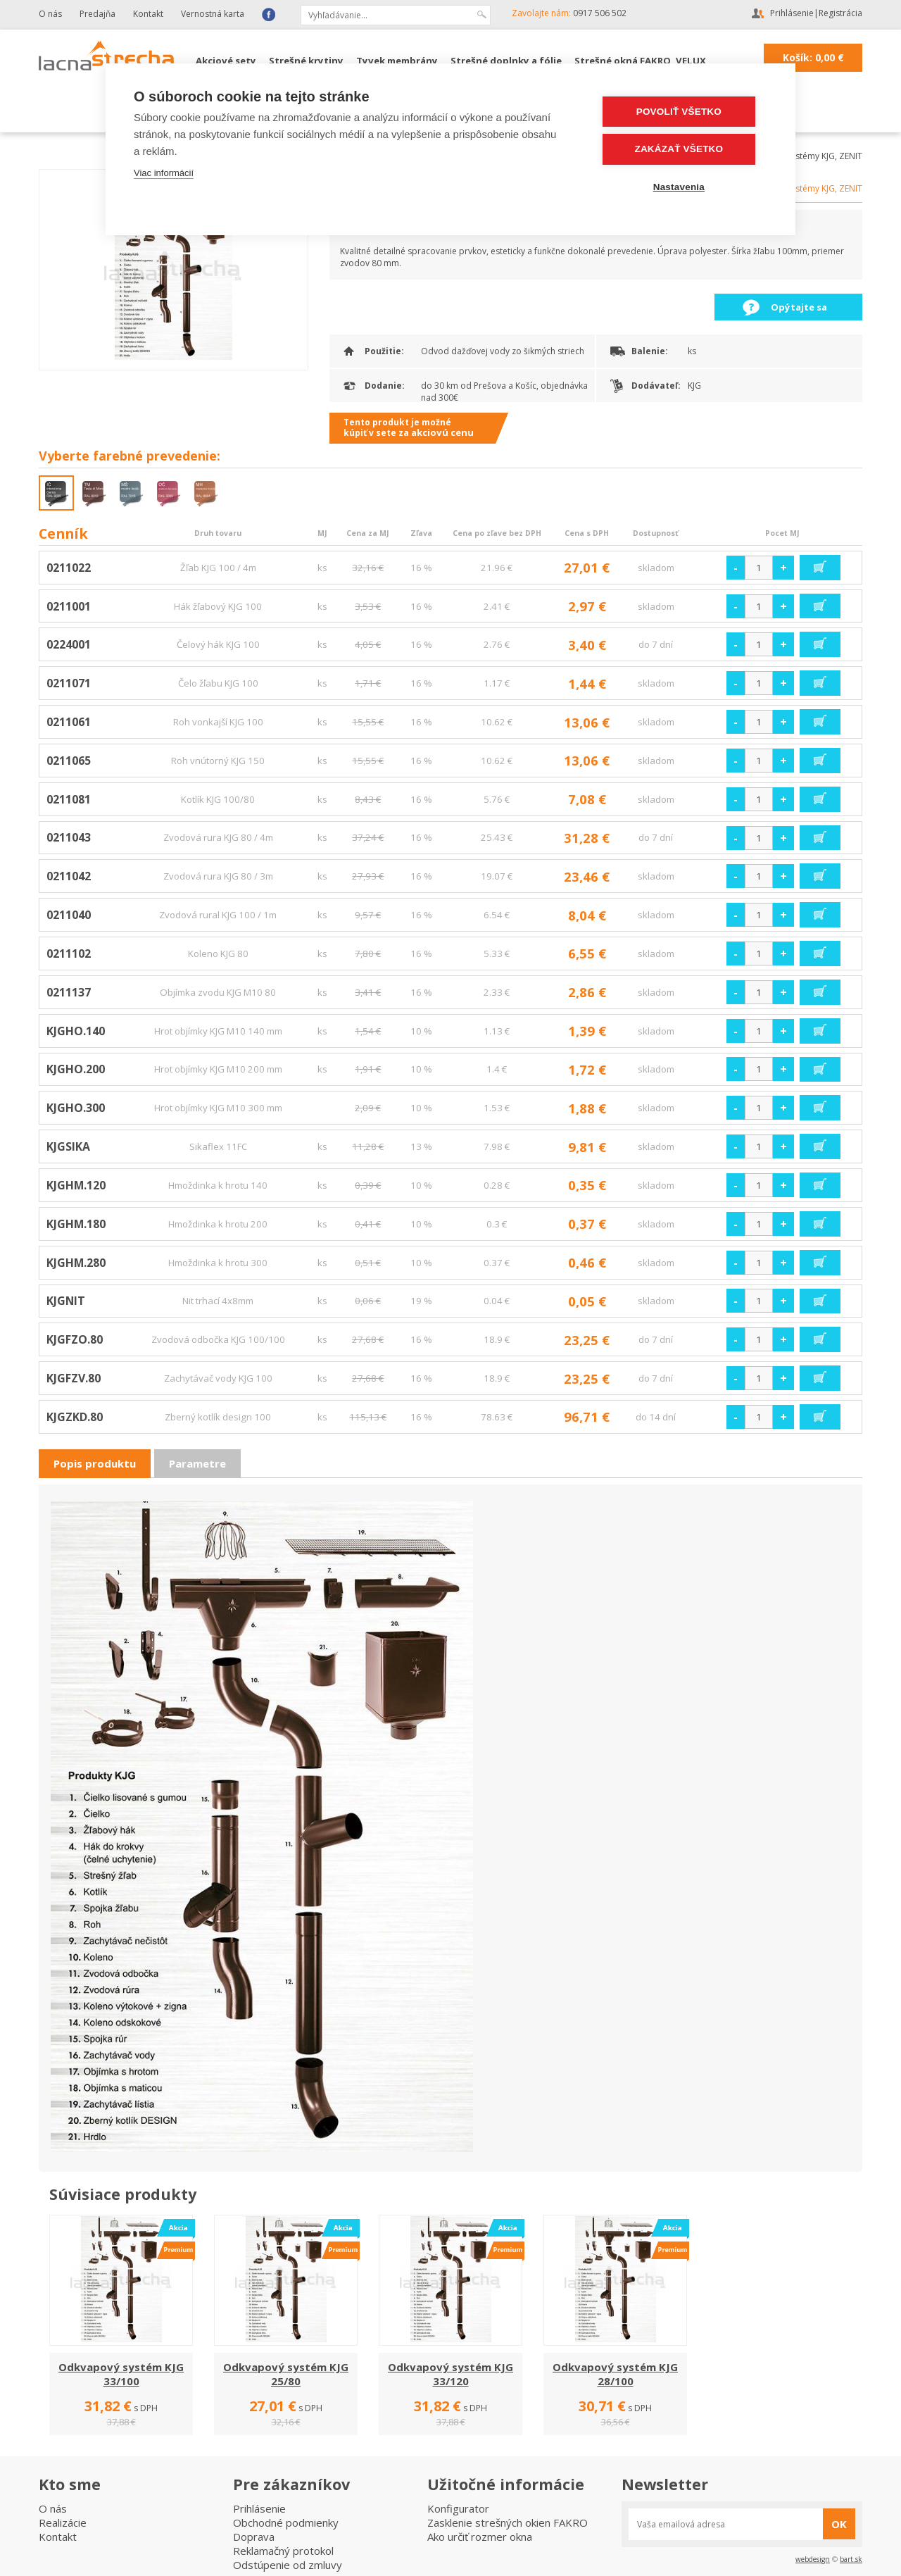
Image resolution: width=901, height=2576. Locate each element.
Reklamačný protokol (283, 2551)
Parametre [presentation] (197, 1463)
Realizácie (63, 2522)
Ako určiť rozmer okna (479, 2537)
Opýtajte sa (799, 307)
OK (839, 2524)
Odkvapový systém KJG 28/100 (615, 2374)
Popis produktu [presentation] (94, 1463)
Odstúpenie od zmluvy (287, 2565)
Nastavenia (682, 186)
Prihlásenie (792, 13)
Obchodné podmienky (286, 2522)
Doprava (254, 2537)
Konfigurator (458, 2508)
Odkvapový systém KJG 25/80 (285, 2374)
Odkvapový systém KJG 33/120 (450, 2374)
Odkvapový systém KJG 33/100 (121, 2374)
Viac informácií (164, 173)
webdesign (812, 2559)
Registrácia (840, 13)
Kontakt (148, 14)
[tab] (95, 1464)
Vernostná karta (212, 14)
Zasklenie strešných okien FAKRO (507, 2522)
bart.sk (851, 2559)
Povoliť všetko (682, 111)
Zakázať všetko (682, 149)
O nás (50, 14)
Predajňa (97, 14)
